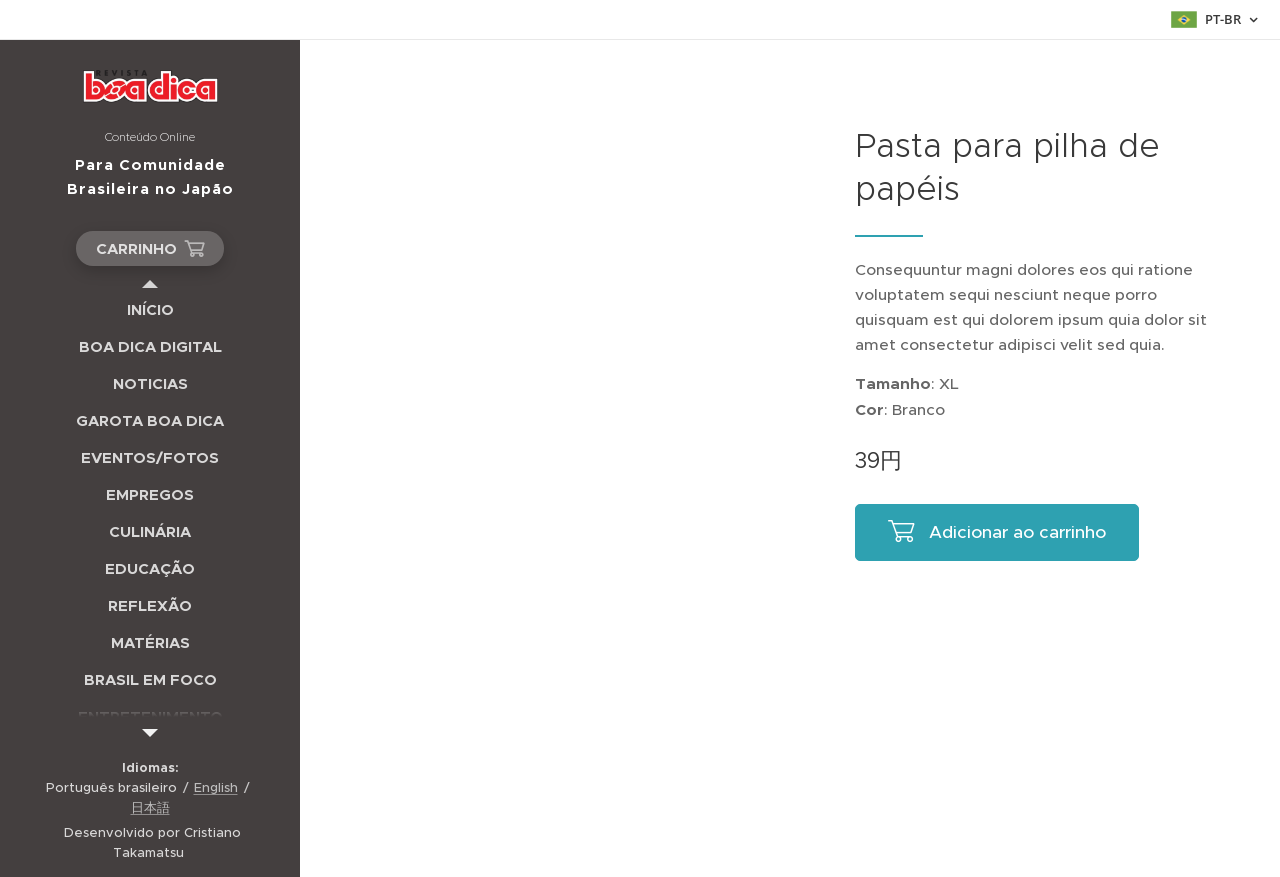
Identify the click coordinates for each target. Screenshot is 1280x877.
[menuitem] (150, 309)
